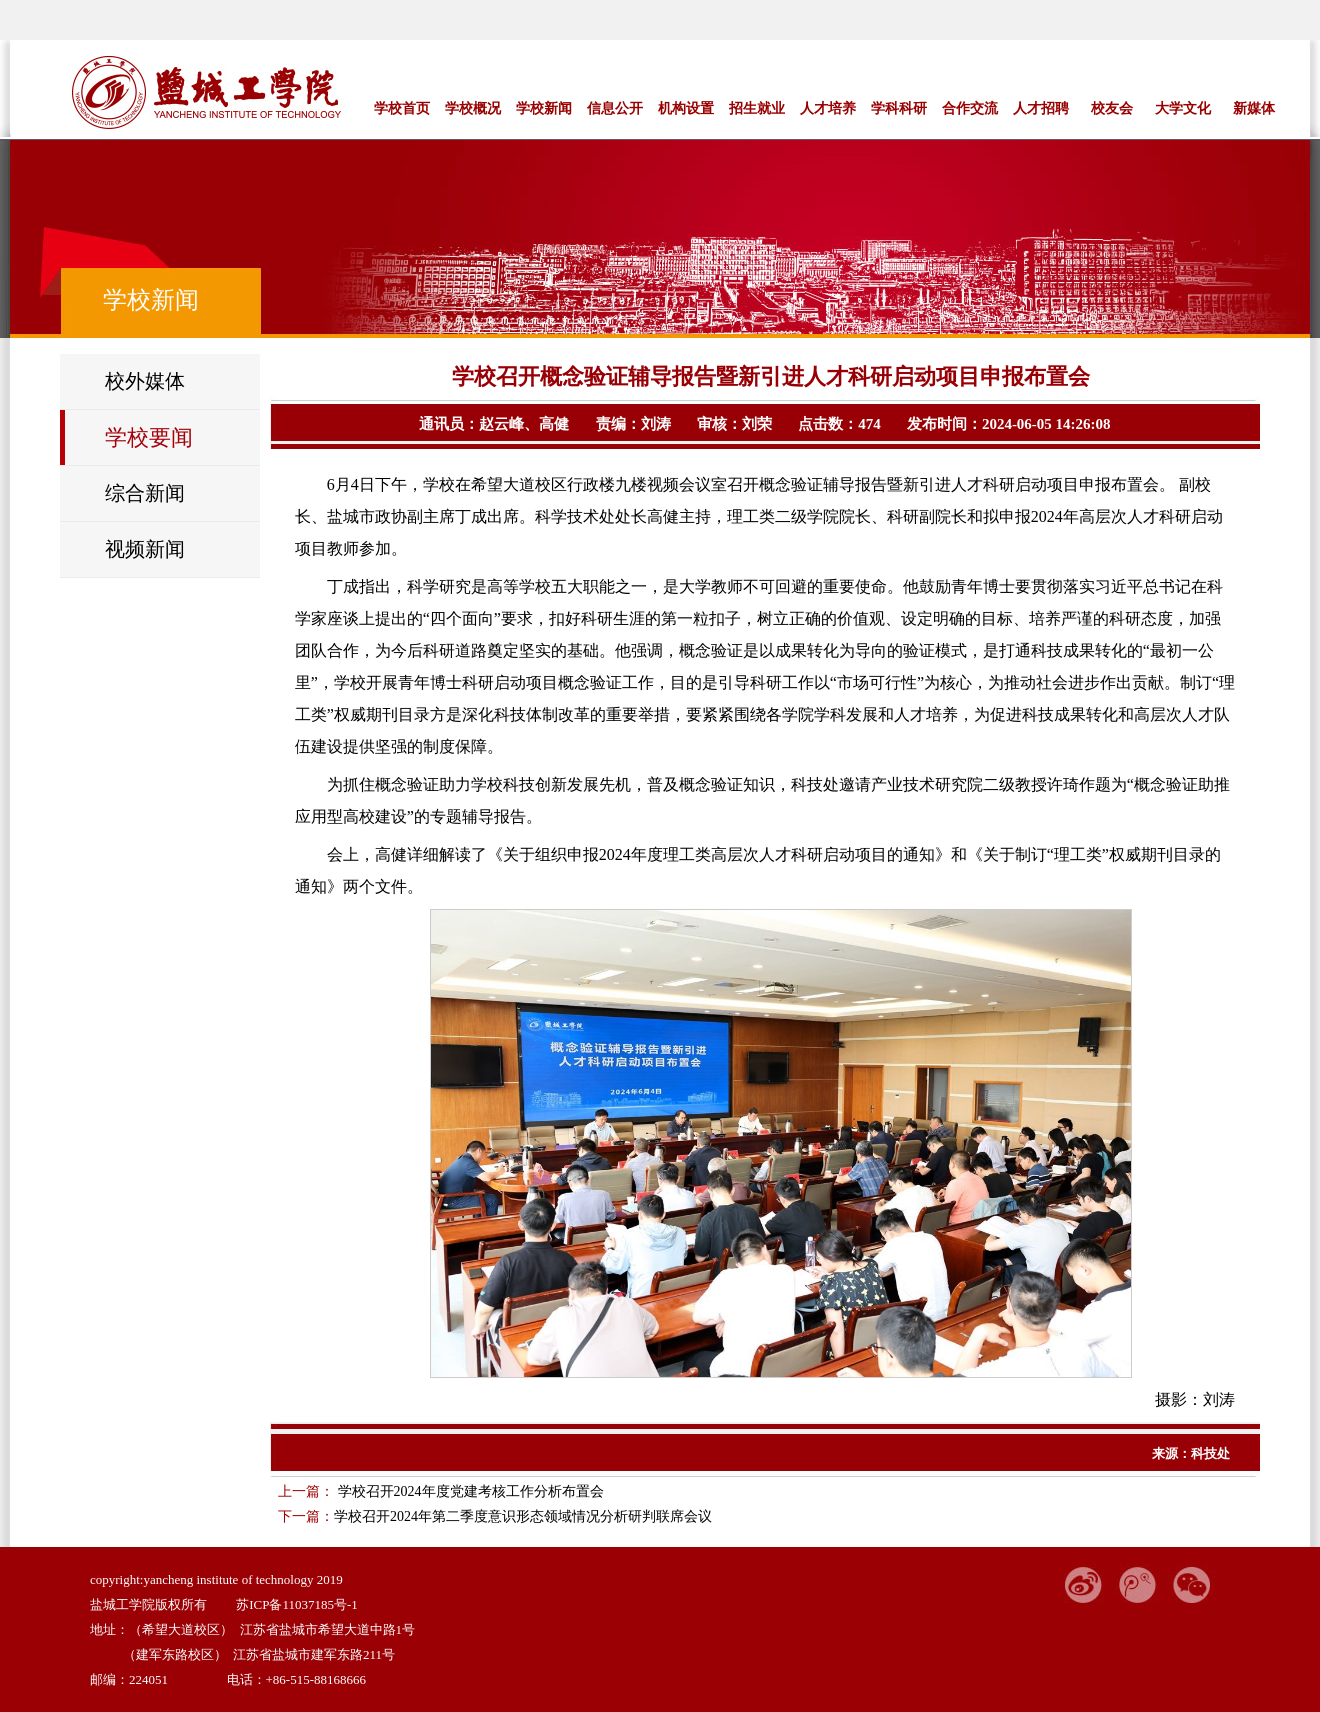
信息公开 (615, 108)
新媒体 (1254, 108)
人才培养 (828, 108)
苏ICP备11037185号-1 (297, 1604)
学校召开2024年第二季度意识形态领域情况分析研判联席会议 (523, 1516)
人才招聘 (1041, 108)
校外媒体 (145, 381)
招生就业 (757, 108)
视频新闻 (145, 549)
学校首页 (402, 108)
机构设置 (686, 108)
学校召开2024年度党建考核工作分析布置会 (469, 1491)
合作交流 (970, 108)
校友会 (1112, 108)
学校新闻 (544, 108)
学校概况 (473, 108)
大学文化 (1183, 108)
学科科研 (899, 108)
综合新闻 (145, 493)
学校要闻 (149, 437)
